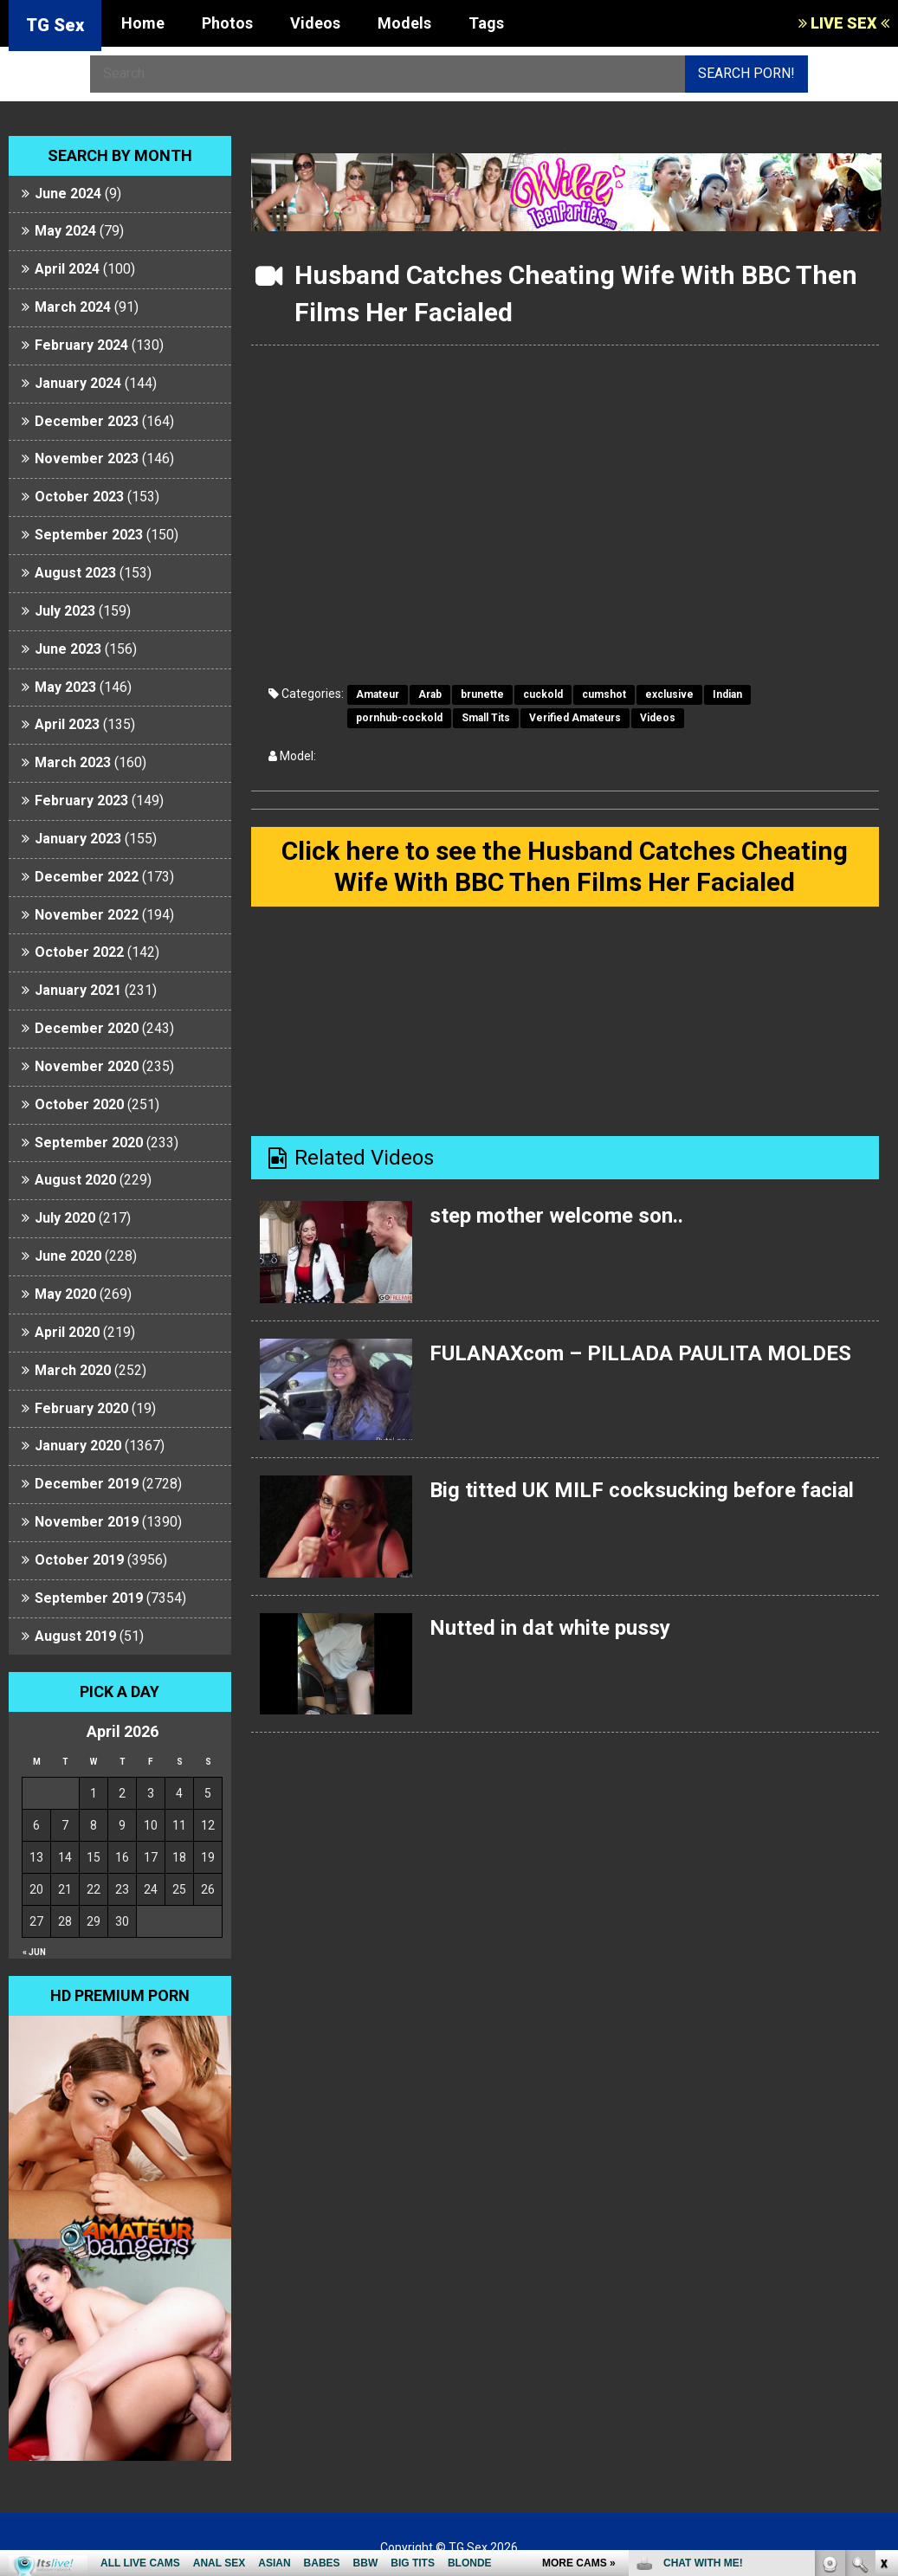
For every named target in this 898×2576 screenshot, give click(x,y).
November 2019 (87, 1522)
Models (404, 23)
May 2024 (65, 231)
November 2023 (87, 458)
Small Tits (486, 718)
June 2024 (68, 193)
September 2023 (89, 534)
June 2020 (68, 1256)
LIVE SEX (843, 23)
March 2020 (73, 1370)
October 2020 (79, 1104)
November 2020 (87, 1066)
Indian (727, 694)
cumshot (604, 694)
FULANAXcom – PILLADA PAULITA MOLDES (640, 1353)
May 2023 (65, 687)
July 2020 (65, 1218)
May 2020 (65, 1294)
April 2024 (67, 269)
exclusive (669, 694)
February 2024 (81, 345)
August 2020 (75, 1180)
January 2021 (78, 990)
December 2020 (87, 1028)
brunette (482, 694)
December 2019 (87, 1483)
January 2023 (78, 838)
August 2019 (75, 1636)
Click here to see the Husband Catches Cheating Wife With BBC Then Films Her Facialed (564, 866)
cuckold (543, 694)
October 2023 (79, 496)
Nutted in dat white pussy (550, 1628)
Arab (430, 694)
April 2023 (67, 724)
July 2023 (65, 611)
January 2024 (78, 383)
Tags (486, 23)
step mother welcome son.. (556, 1216)
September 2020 (89, 1142)
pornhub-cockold (399, 718)
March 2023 (73, 762)
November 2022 (87, 915)
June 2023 (68, 649)
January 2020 (78, 1445)
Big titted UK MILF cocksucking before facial (642, 1490)
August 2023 (75, 573)
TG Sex (55, 25)
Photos (227, 23)
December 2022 (87, 876)
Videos (315, 23)
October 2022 (79, 952)
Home (143, 23)
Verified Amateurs (575, 718)
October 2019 (79, 1560)
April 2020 (67, 1332)
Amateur (377, 694)
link (883, 2305)
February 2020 (81, 1408)
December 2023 (87, 421)
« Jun (34, 1952)
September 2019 (89, 1598)
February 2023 (81, 800)
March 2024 (73, 307)
